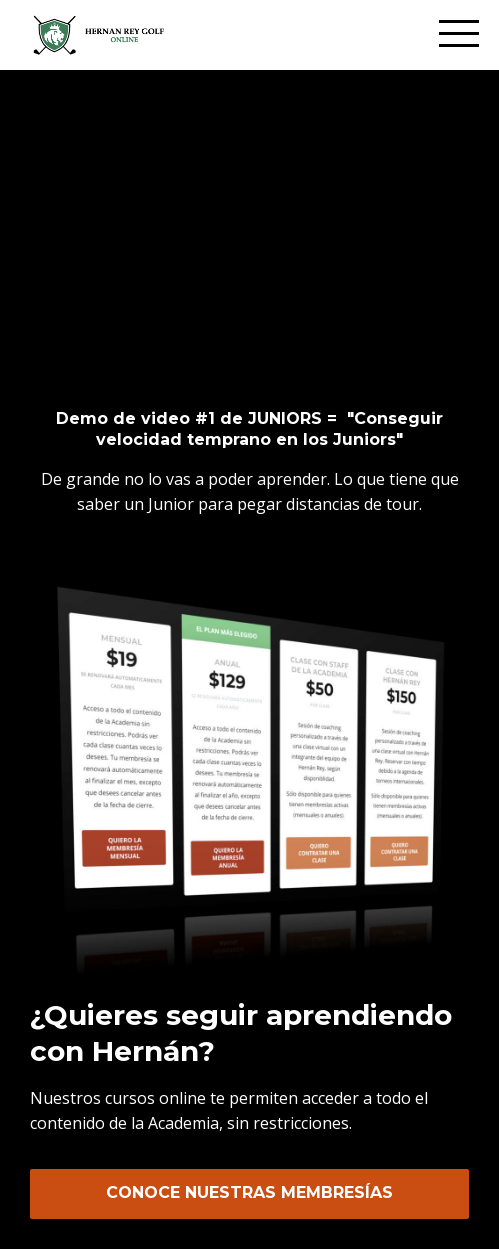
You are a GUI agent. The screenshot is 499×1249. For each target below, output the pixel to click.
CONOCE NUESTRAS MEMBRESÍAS (249, 1192)
